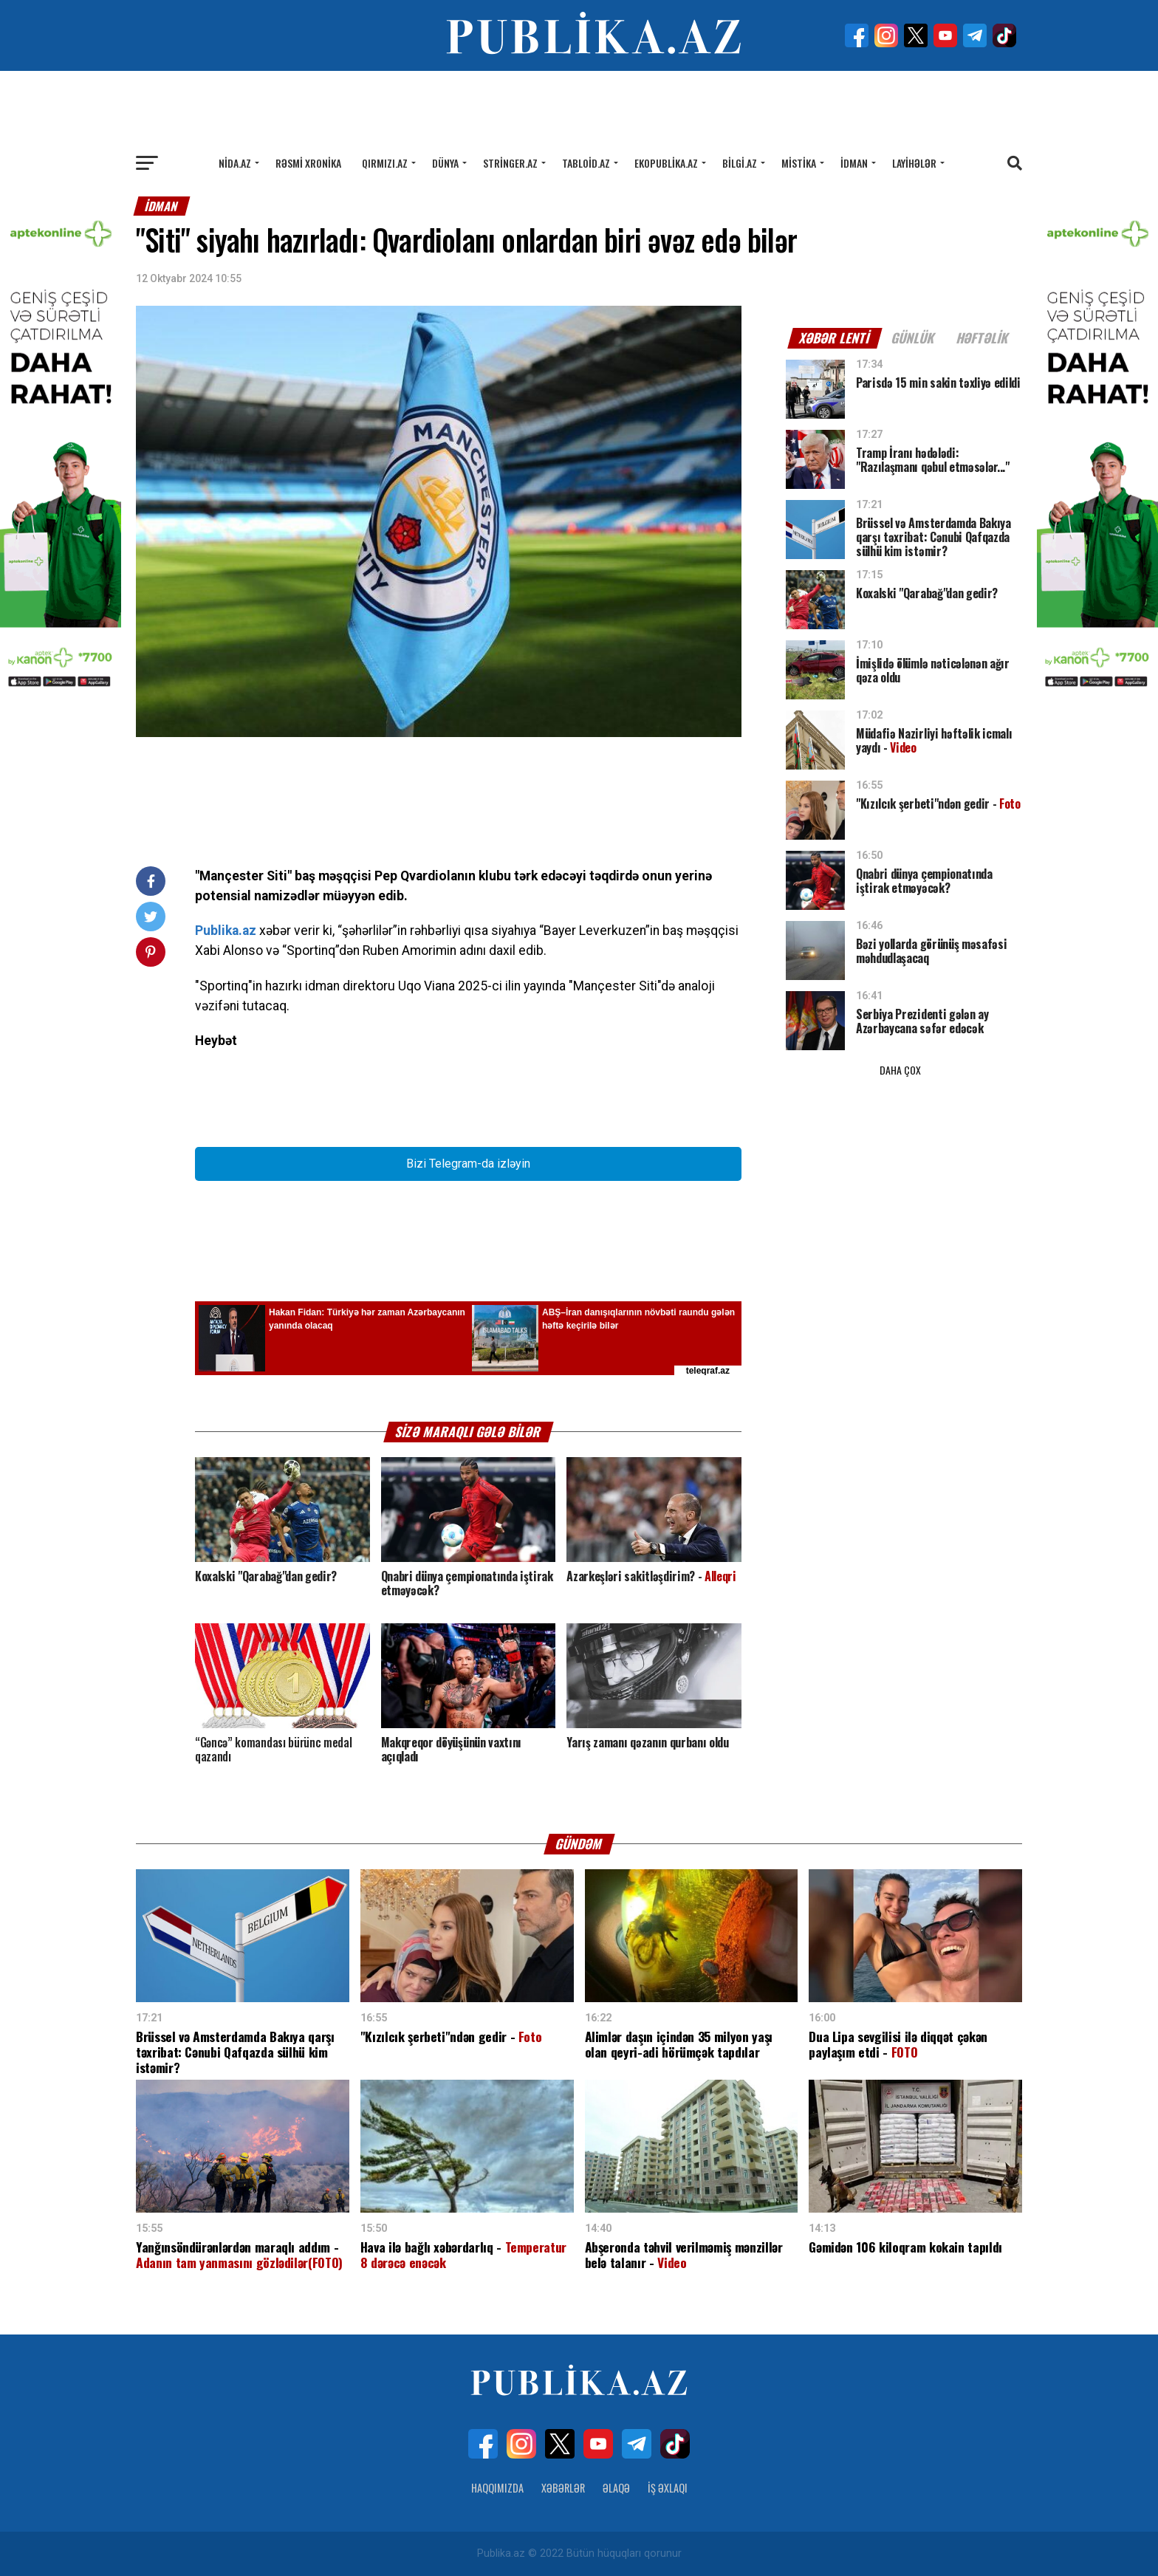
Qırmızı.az (385, 163)
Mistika (798, 163)
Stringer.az (510, 163)
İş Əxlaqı (668, 2488)
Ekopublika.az (666, 163)
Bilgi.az (739, 163)
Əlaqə (616, 2488)
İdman (854, 163)
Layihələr (914, 163)
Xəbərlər (563, 2488)
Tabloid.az (586, 163)
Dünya (445, 163)
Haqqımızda (497, 2488)
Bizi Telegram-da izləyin (468, 1164)
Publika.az (225, 930)
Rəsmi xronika (308, 163)
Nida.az (235, 163)
